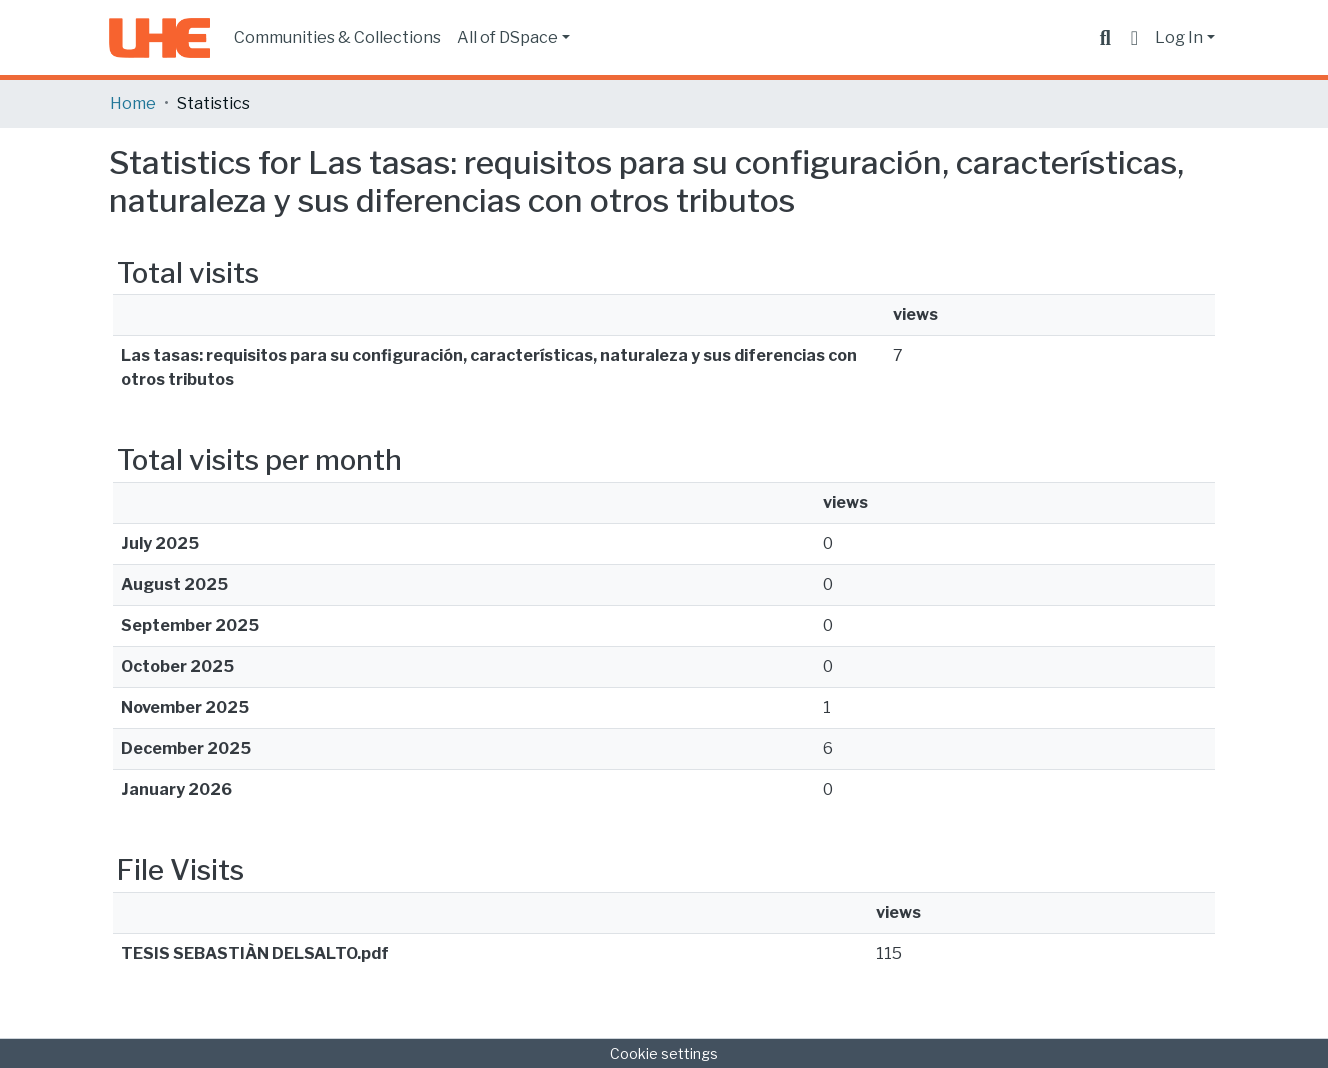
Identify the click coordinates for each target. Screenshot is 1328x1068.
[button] (1134, 38)
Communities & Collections (337, 37)
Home (133, 103)
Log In (1179, 37)
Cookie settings (664, 1053)
